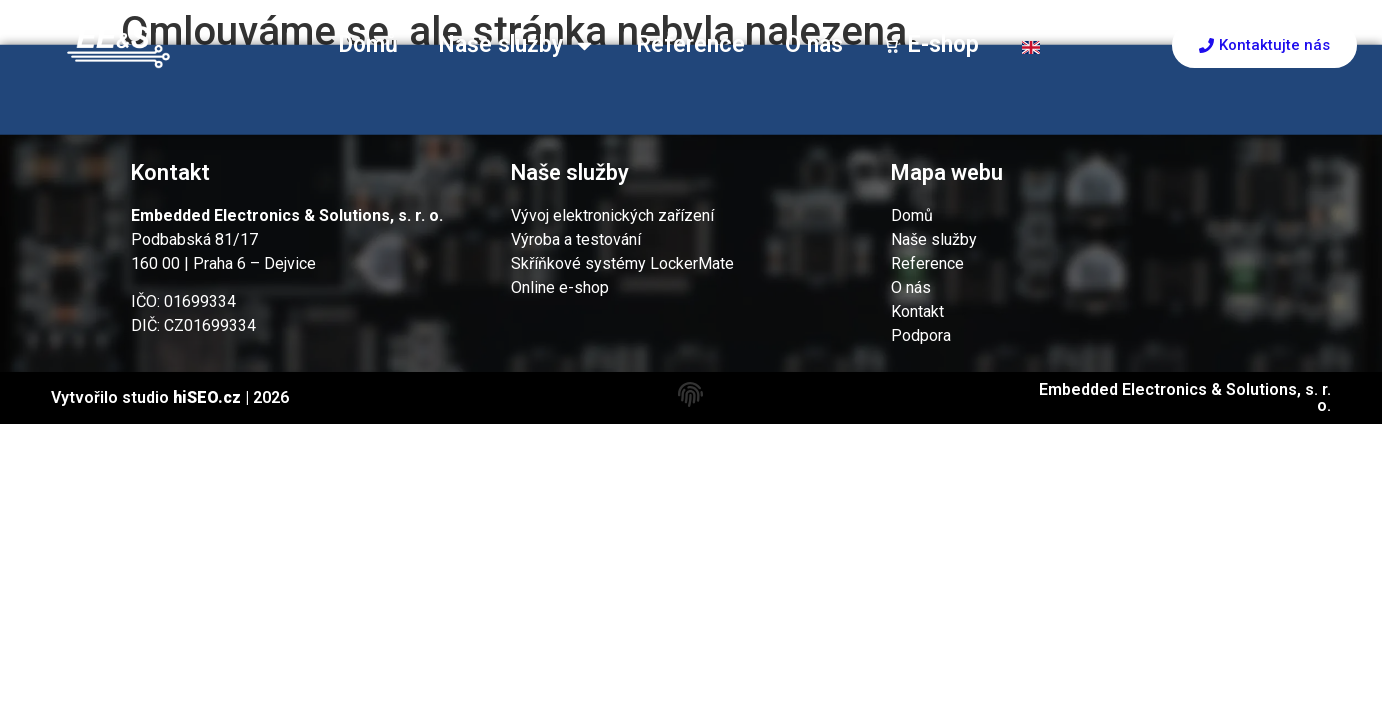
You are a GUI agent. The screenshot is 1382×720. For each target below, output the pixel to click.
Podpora (921, 335)
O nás (814, 44)
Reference (690, 44)
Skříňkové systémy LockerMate (622, 263)
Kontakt (917, 311)
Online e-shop (560, 287)
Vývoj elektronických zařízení (612, 215)
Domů (368, 44)
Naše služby (517, 45)
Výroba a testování (576, 239)
